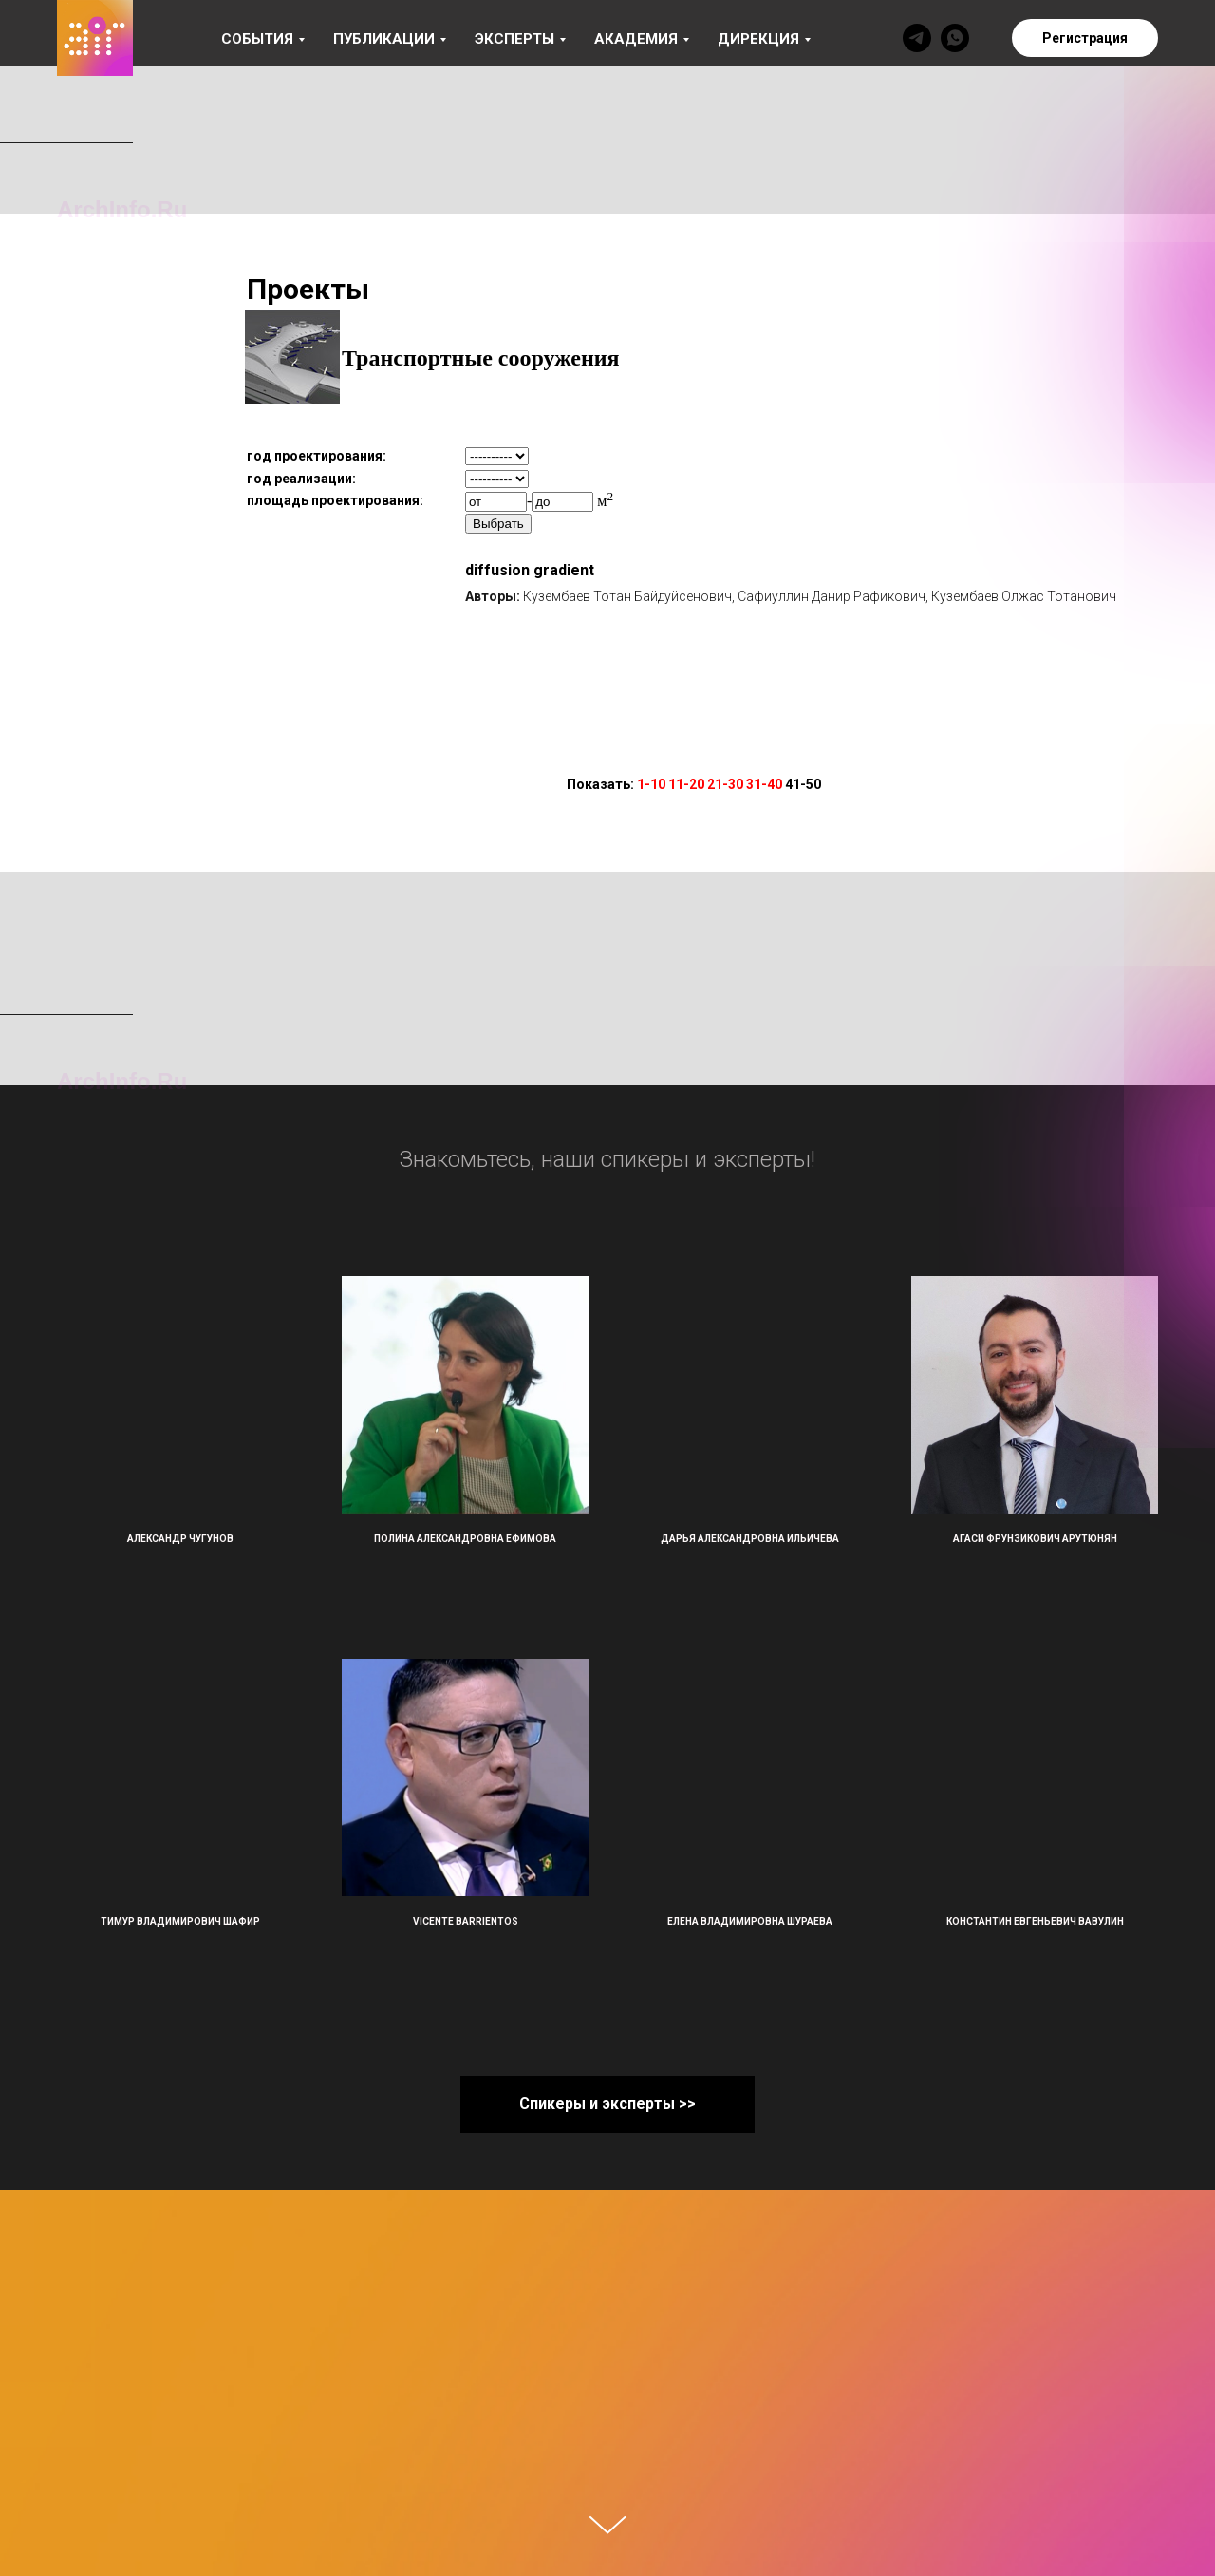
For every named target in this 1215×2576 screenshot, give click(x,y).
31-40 (764, 784)
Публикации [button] (384, 38)
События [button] (257, 38)
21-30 (725, 784)
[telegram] (917, 38)
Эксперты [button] (514, 38)
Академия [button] (636, 38)
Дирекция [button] (758, 38)
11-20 (686, 784)
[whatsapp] (955, 38)
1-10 (651, 784)
